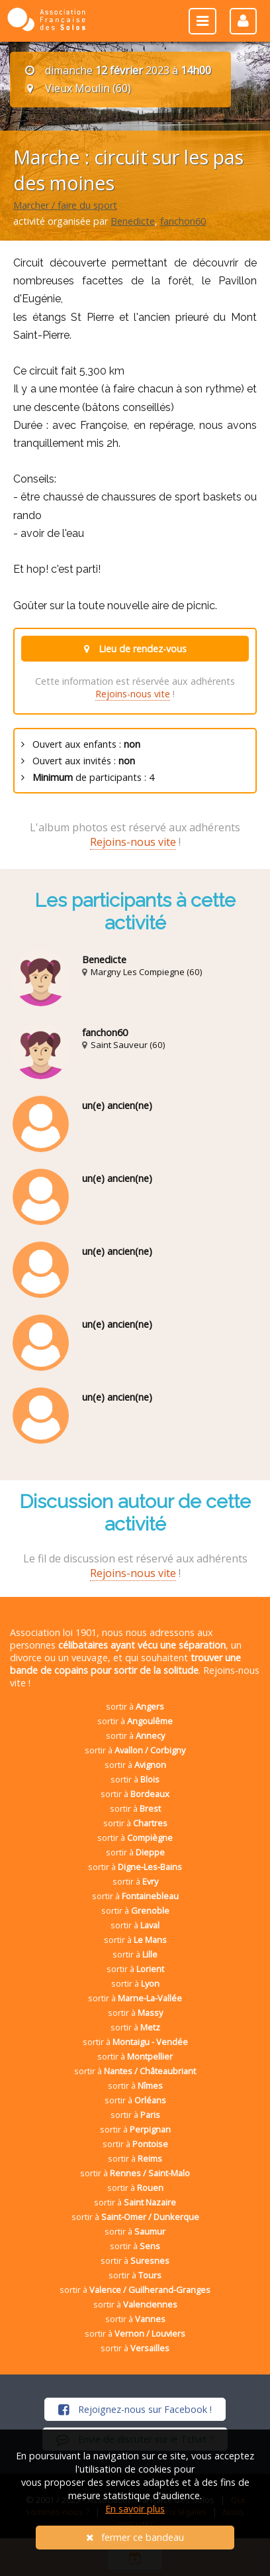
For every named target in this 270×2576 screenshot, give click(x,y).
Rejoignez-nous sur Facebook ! (135, 2409)
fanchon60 (183, 221)
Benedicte (133, 221)
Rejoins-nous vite (132, 693)
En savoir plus (135, 2508)
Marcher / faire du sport (65, 205)
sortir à (135, 1706)
